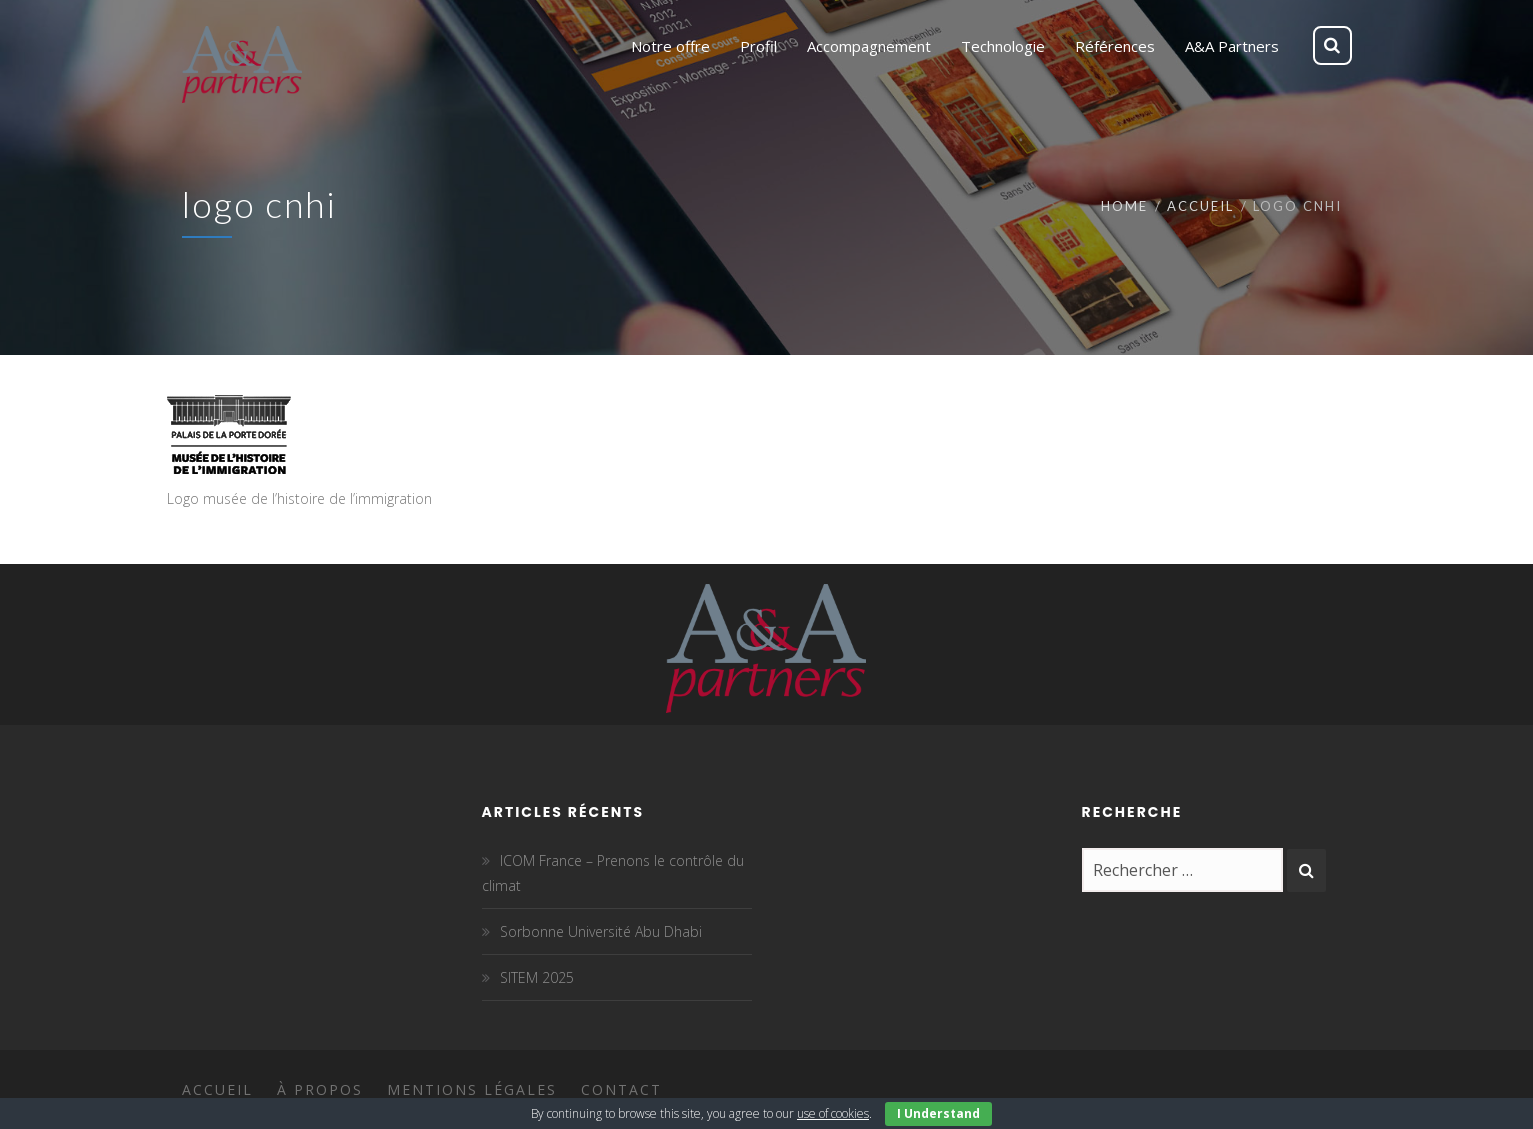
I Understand (938, 1113)
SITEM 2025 (537, 977)
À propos (320, 1089)
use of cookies (833, 1113)
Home (1124, 206)
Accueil (1200, 206)
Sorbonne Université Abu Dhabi (601, 931)
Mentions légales (472, 1089)
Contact (621, 1089)
